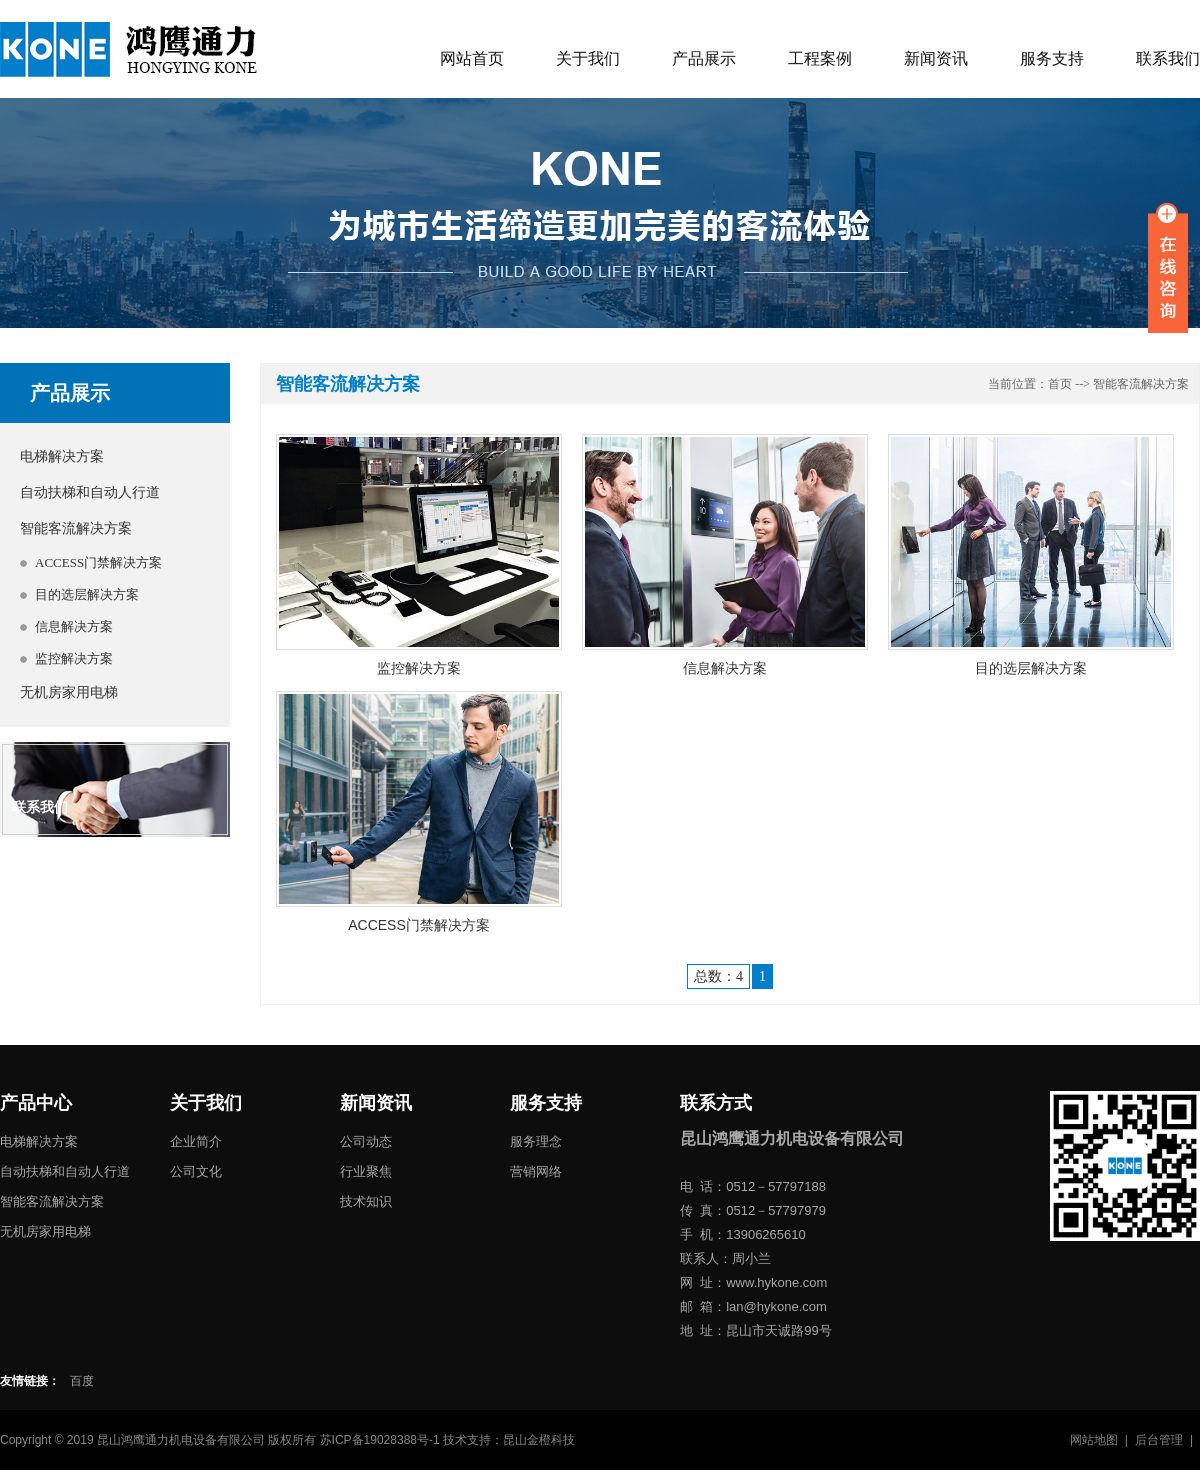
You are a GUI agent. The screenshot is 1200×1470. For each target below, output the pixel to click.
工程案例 (820, 58)
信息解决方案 (74, 626)
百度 (82, 1381)
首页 (1060, 384)
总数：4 (718, 976)
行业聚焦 (366, 1171)
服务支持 (1052, 58)
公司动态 (366, 1141)
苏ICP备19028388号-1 (380, 1440)
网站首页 (472, 58)
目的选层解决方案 (87, 594)
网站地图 (1094, 1440)
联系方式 (716, 1103)
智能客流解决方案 (76, 528)
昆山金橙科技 (539, 1440)
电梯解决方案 (62, 456)
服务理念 (536, 1141)
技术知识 (366, 1201)
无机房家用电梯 (69, 692)
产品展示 (704, 58)
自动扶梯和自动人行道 (90, 492)
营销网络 (536, 1171)
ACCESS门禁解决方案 (98, 562)
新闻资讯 (936, 58)
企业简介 (196, 1141)
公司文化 (196, 1171)
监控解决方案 (74, 658)
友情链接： (30, 1381)
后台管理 (1159, 1440)
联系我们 (1168, 58)
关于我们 (588, 58)
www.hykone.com (776, 1282)
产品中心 (36, 1103)
